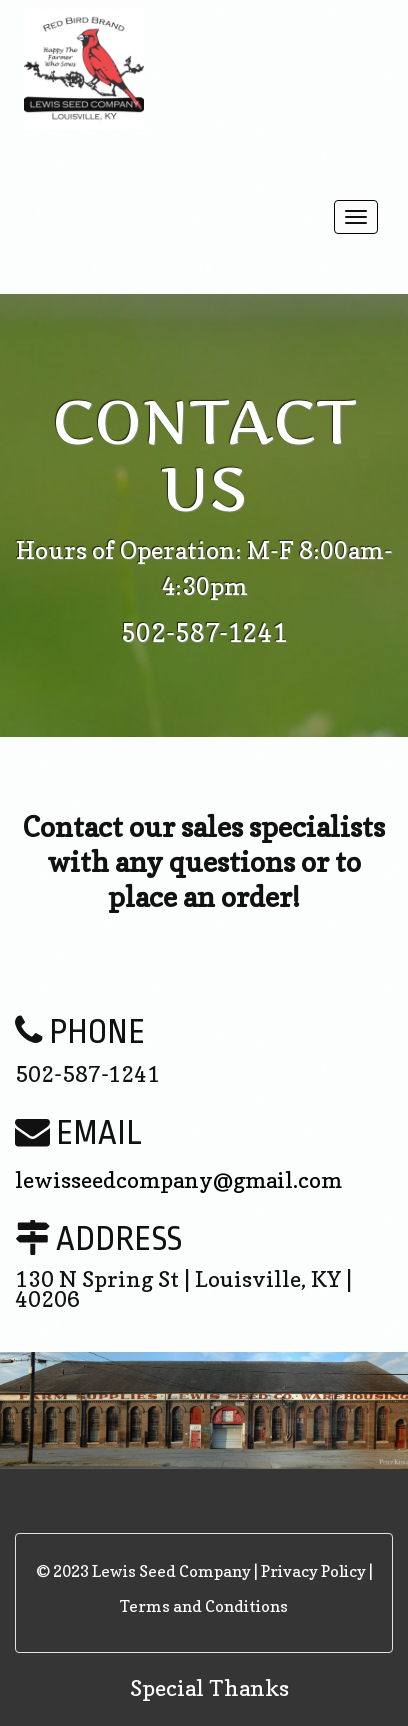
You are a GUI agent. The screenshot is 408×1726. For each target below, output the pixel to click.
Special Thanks (209, 1688)
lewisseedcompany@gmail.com (178, 1180)
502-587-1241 (204, 633)
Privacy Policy (313, 1571)
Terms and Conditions (204, 1606)
